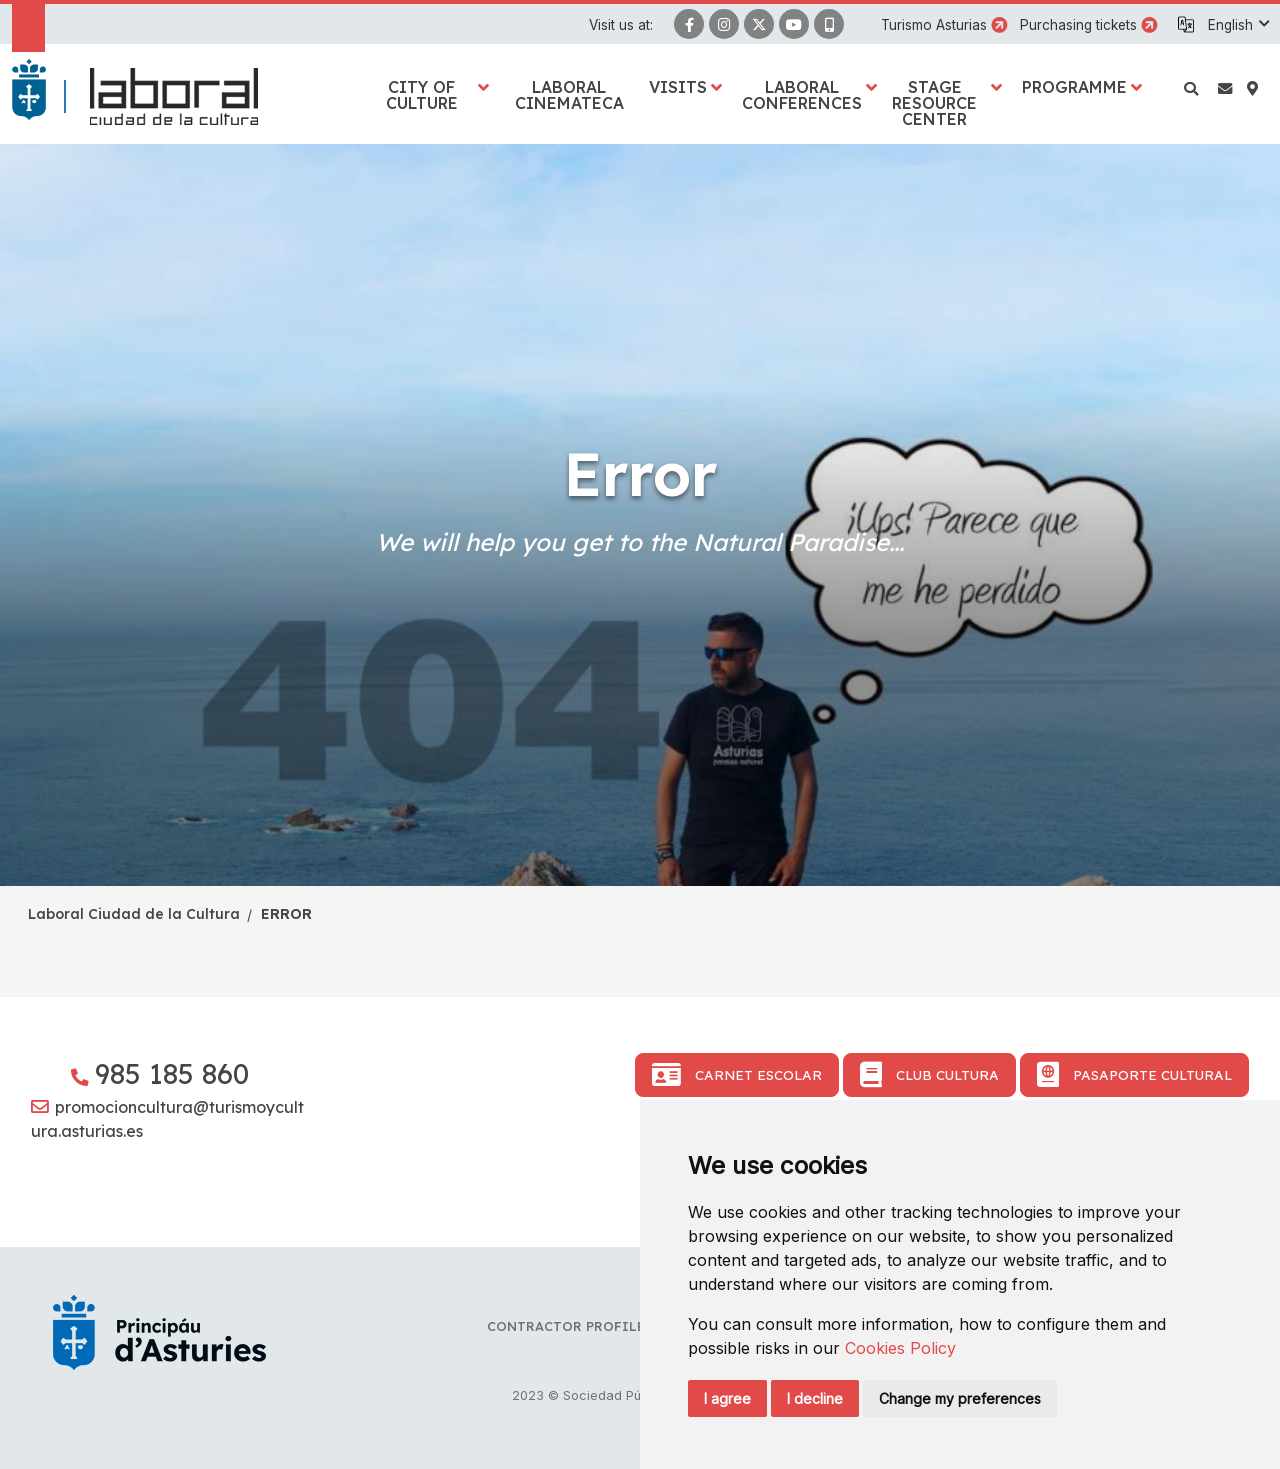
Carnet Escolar (737, 1075)
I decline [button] (815, 1398)
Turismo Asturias (934, 25)
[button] (1238, 25)
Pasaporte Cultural (1134, 1075)
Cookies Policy (900, 1348)
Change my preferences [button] (960, 1398)
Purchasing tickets (1078, 25)
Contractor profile (566, 1326)
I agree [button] (727, 1398)
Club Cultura (929, 1075)
